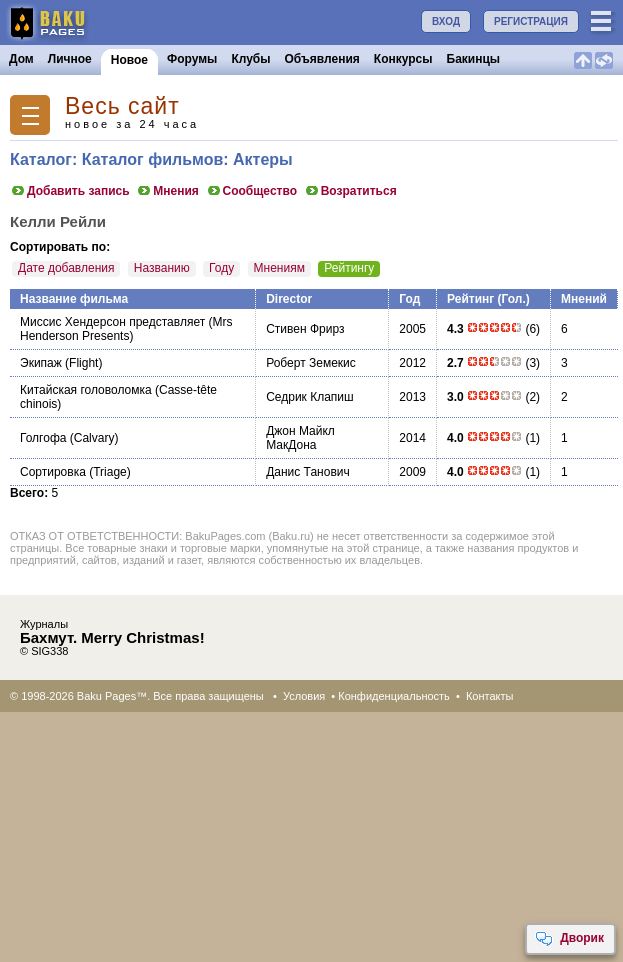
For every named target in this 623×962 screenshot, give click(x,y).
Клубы (250, 59)
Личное (70, 59)
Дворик (569, 939)
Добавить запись (70, 191)
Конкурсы (403, 59)
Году (221, 268)
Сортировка (53, 472)
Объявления (322, 59)
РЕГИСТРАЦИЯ (531, 21)
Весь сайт (122, 106)
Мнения (167, 191)
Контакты (490, 696)
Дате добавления (66, 268)
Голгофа (43, 438)
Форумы (192, 59)
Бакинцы (474, 59)
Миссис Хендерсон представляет (112, 322)
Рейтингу (349, 268)
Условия (304, 696)
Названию (162, 268)
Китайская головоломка (86, 390)
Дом (21, 59)
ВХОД (446, 21)
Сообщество (251, 191)
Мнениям (279, 268)
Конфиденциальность (394, 696)
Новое (129, 60)
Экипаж (41, 363)
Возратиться (350, 191)
